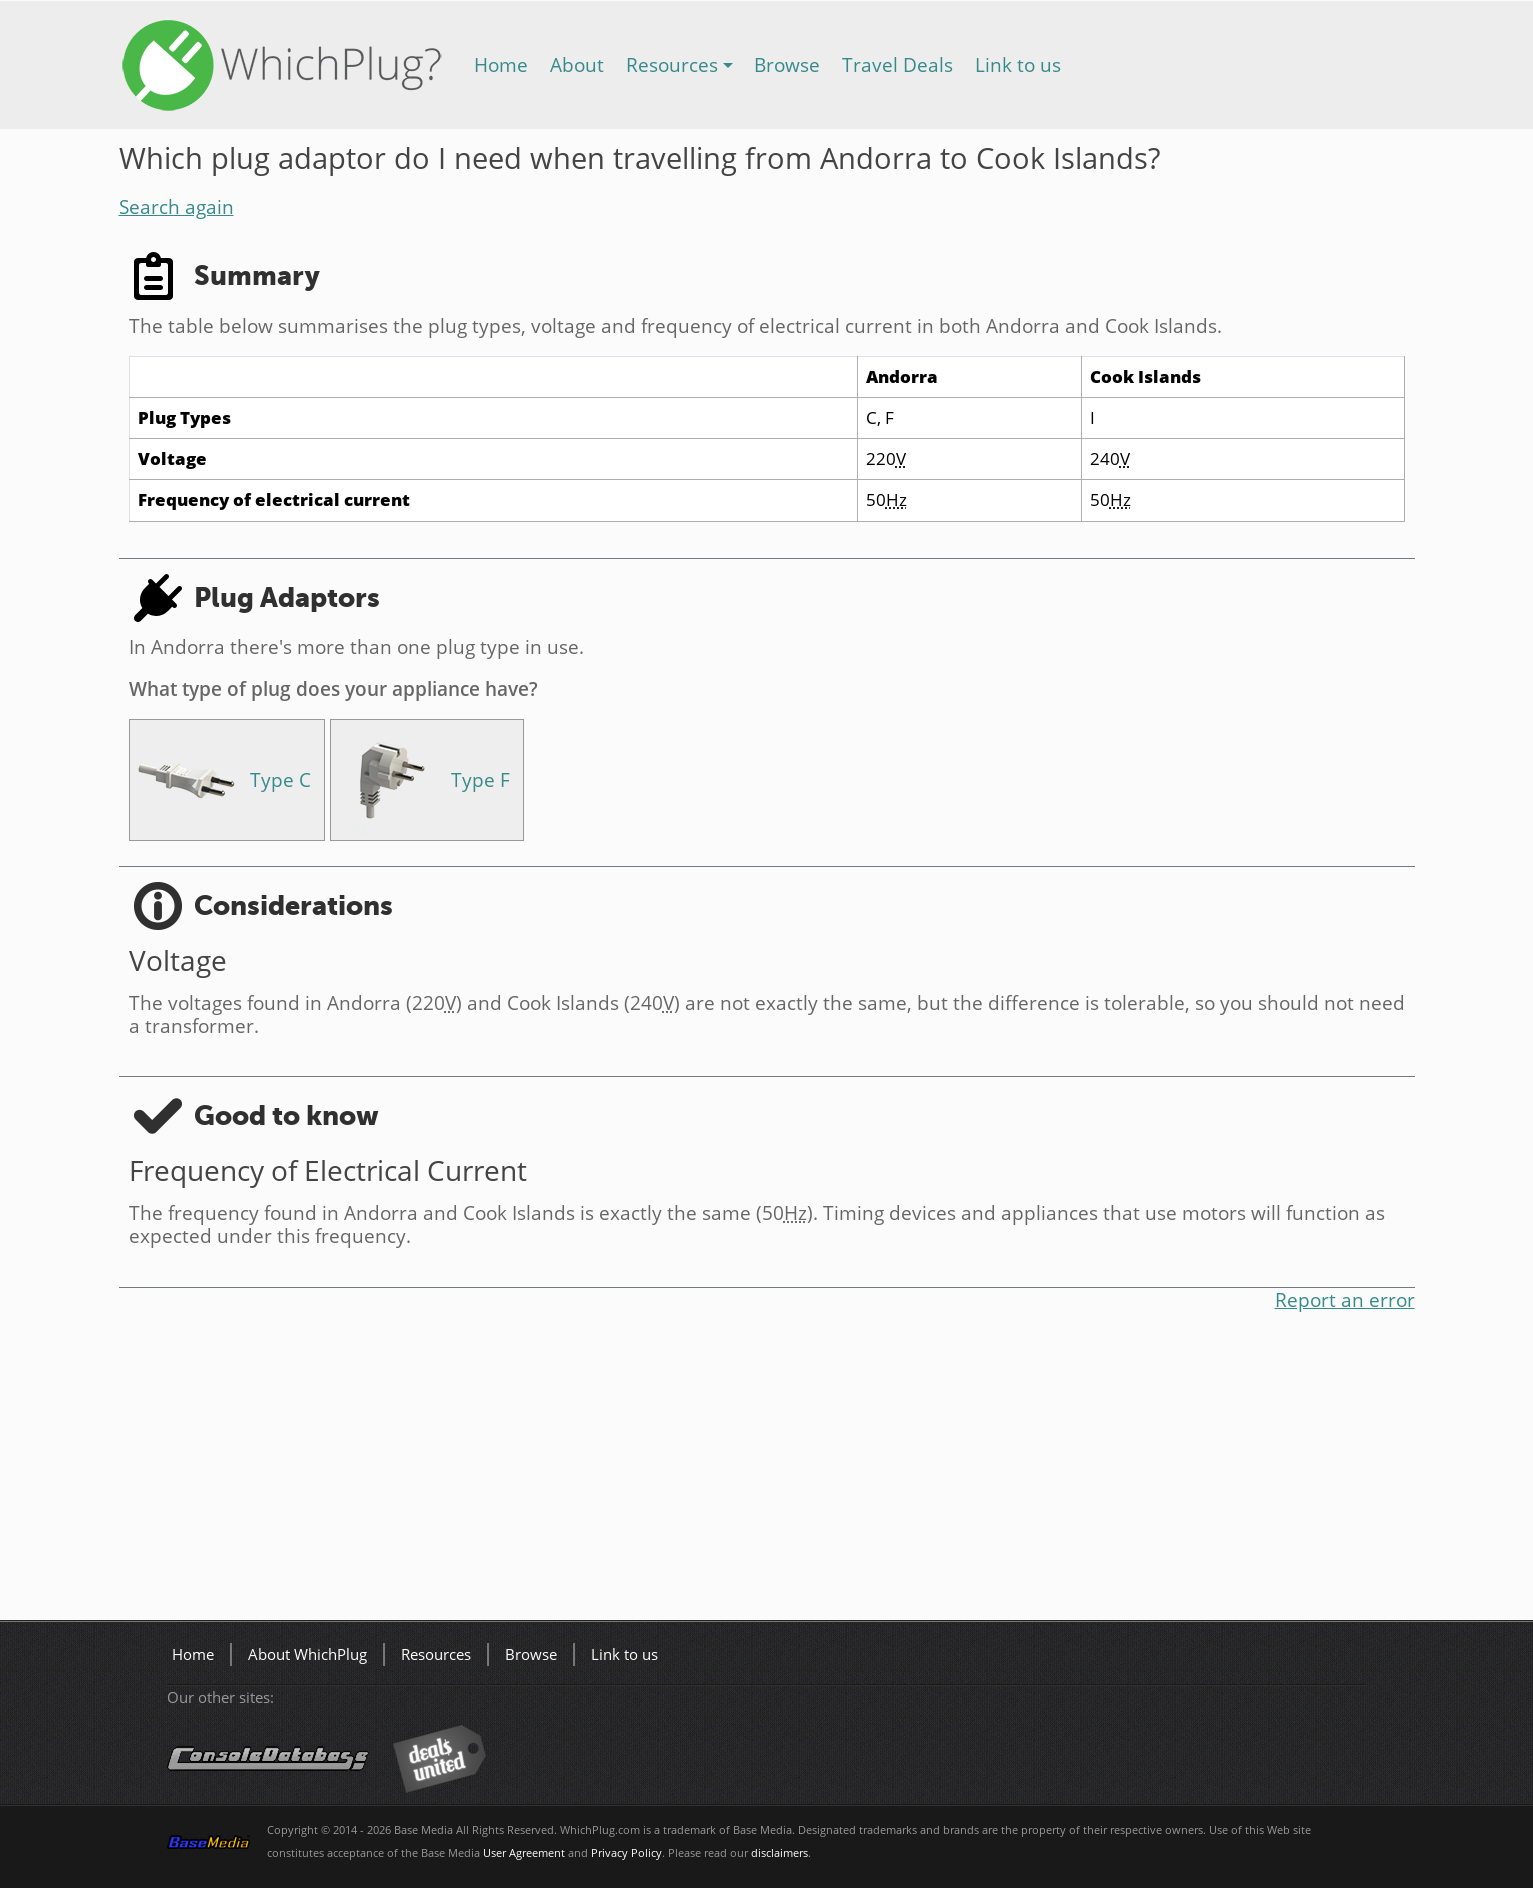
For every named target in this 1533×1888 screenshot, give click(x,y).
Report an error (1345, 1299)
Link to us (1018, 64)
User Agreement (524, 1853)
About (577, 64)
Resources (672, 64)
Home (501, 64)
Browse (787, 64)
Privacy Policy (626, 1853)
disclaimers (779, 1853)
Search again (176, 206)
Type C (280, 779)
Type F (480, 779)
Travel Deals (897, 64)
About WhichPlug (307, 1654)
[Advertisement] (719, 1470)
